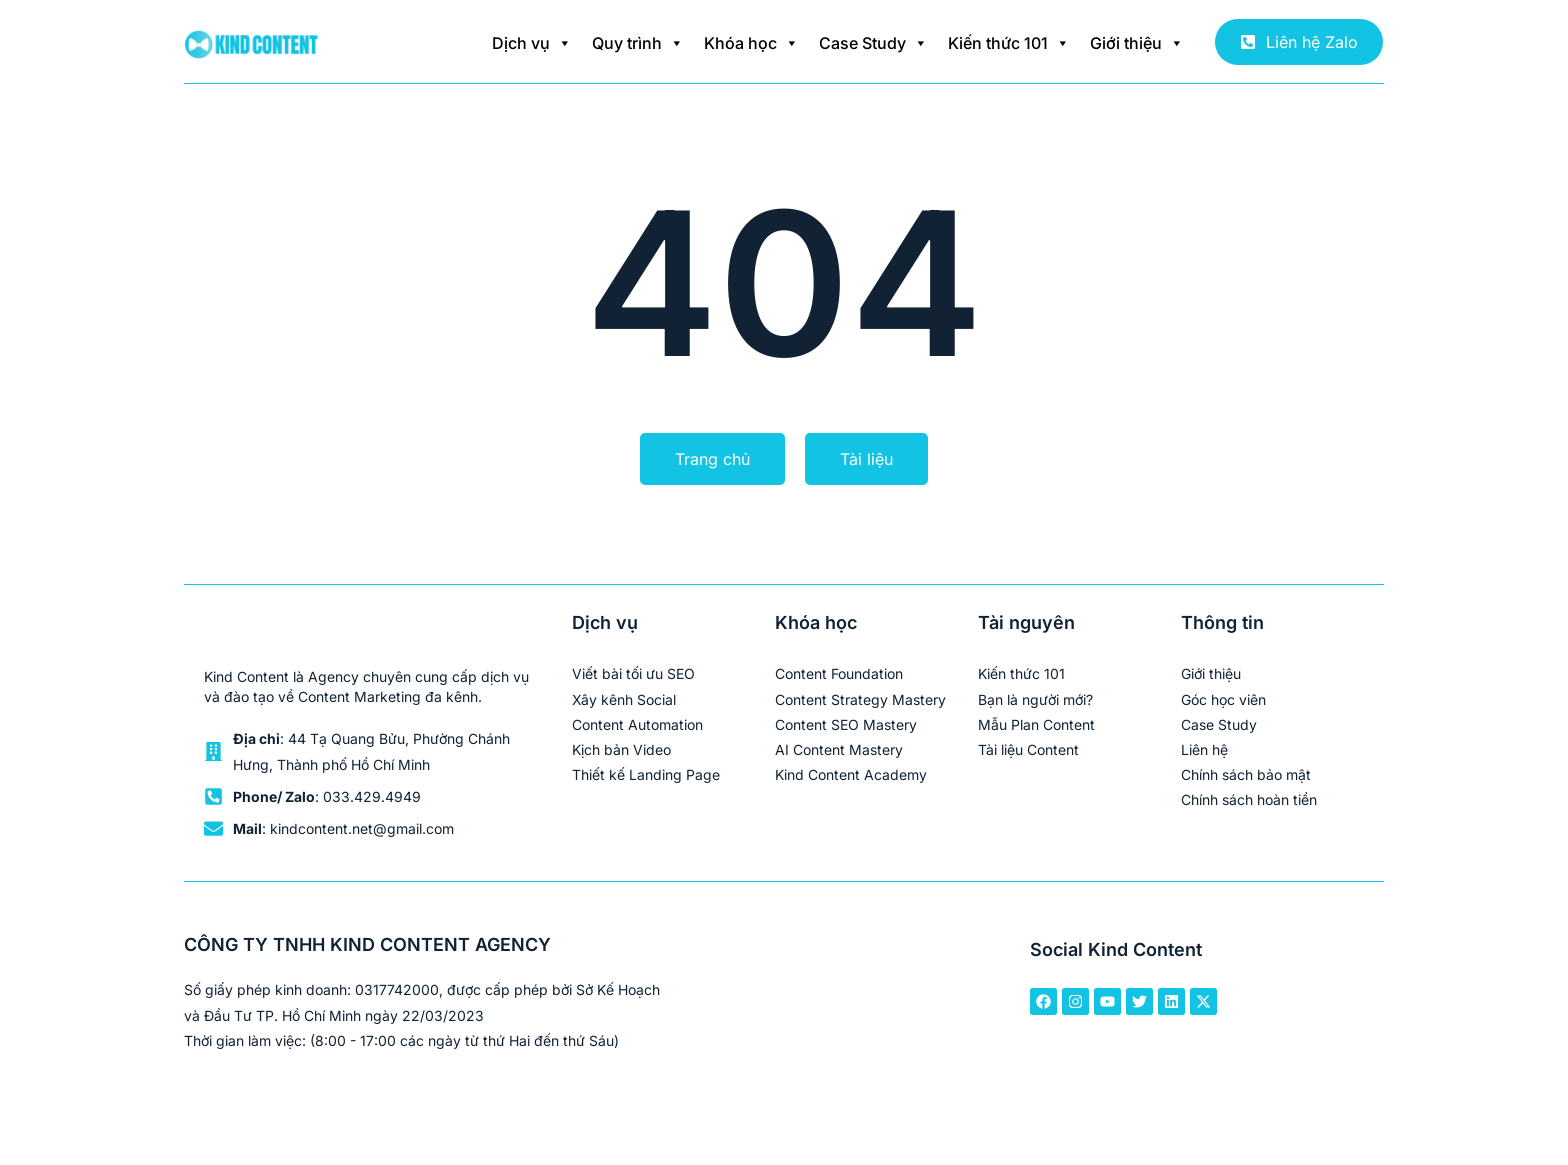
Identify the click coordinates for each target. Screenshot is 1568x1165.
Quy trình (638, 43)
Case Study (873, 43)
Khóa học (751, 43)
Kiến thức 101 (1009, 43)
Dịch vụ (532, 43)
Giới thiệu (1137, 43)
